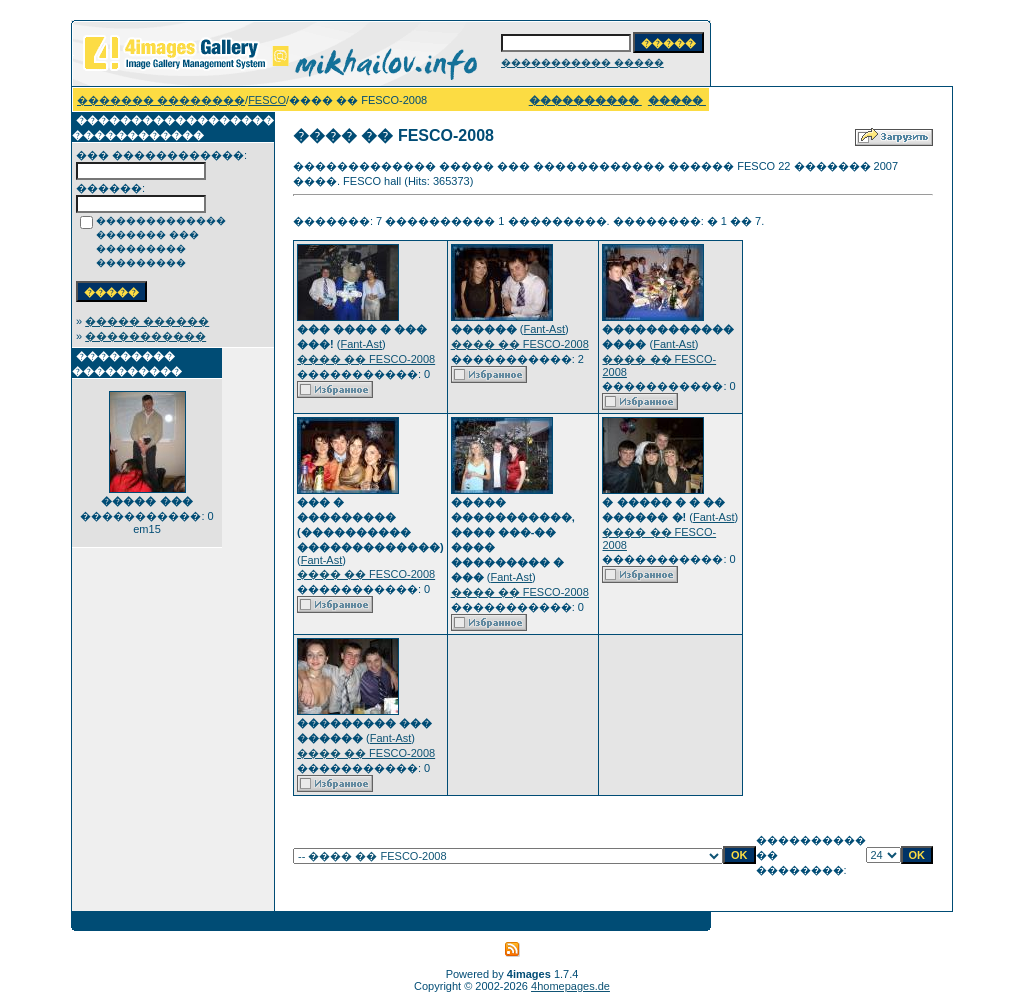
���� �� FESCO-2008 (366, 359)
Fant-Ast (361, 344)
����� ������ (147, 321)
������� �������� (161, 100)
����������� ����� (582, 62)
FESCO (267, 100)
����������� (145, 336)
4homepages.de (570, 986)
